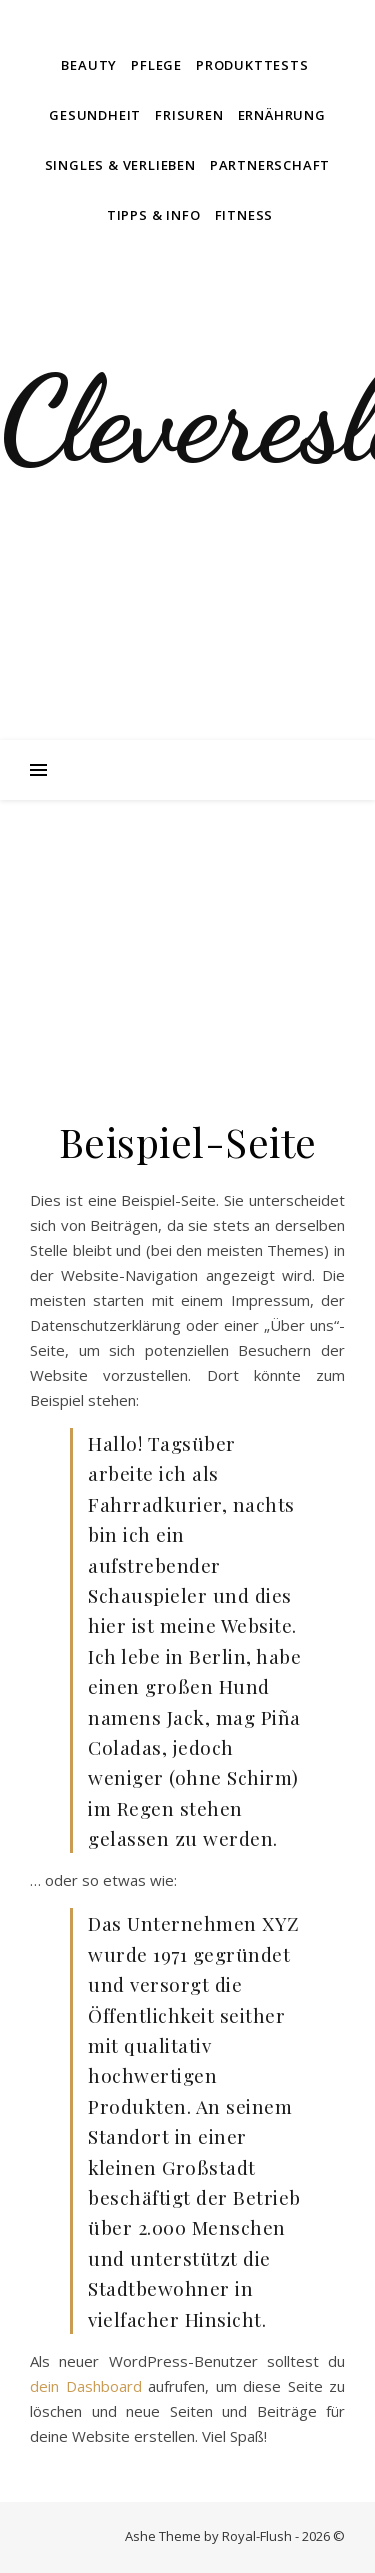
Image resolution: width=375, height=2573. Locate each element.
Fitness (244, 215)
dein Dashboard (86, 2386)
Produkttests (252, 65)
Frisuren (189, 115)
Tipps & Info (154, 215)
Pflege (156, 65)
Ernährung (282, 115)
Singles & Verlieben (120, 165)
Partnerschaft (270, 165)
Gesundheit (95, 115)
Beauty (89, 65)
